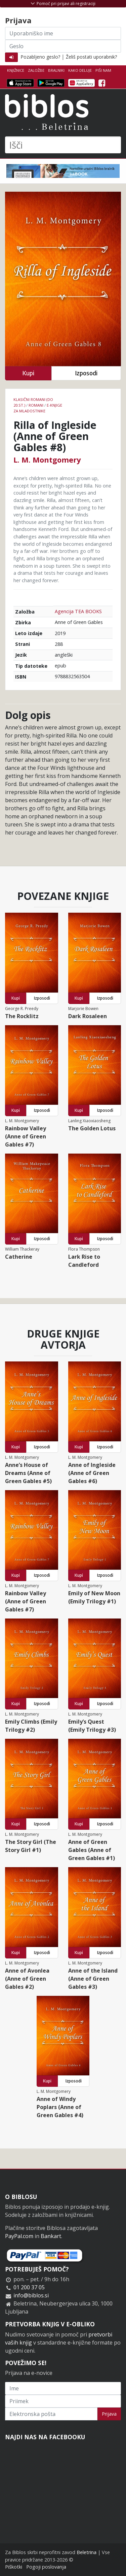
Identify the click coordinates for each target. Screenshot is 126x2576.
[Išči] (63, 144)
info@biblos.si (31, 2295)
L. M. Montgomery (47, 459)
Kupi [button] (28, 373)
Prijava (109, 2414)
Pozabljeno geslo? (40, 57)
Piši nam (103, 70)
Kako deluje (80, 70)
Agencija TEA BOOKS (78, 611)
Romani (36, 405)
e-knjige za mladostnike (37, 408)
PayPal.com (19, 2236)
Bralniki (56, 70)
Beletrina (86, 2552)
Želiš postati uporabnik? (91, 57)
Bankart (51, 2236)
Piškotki (13, 2567)
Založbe (36, 70)
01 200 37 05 (29, 2287)
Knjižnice (15, 70)
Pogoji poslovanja (46, 2567)
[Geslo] (63, 46)
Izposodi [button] (86, 373)
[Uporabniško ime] (63, 33)
